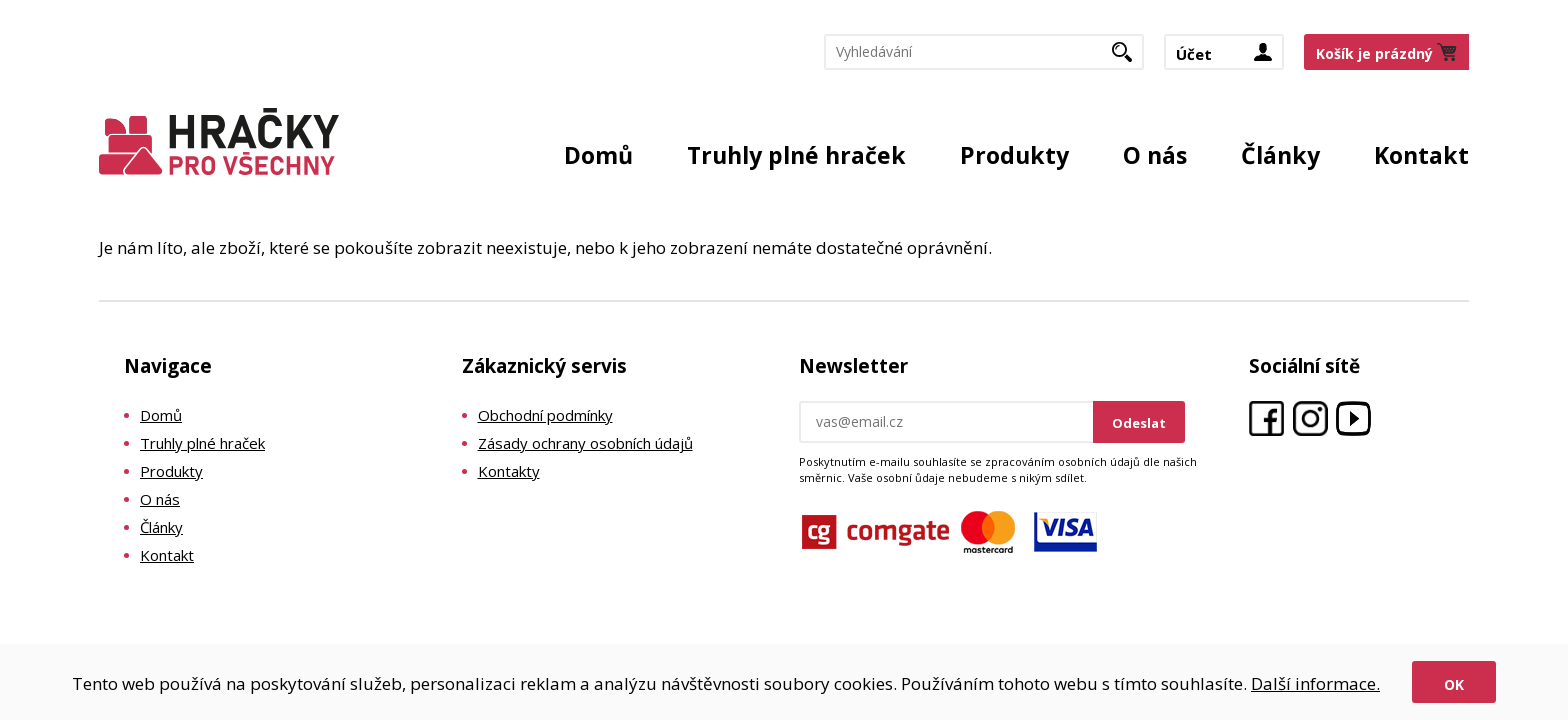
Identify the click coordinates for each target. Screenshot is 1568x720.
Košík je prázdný (1374, 53)
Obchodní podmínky (545, 415)
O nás (1155, 155)
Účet (1194, 54)
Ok (1454, 684)
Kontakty (509, 471)
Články (1280, 155)
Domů (598, 155)
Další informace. (1315, 683)
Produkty (1014, 155)
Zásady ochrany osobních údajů (585, 443)
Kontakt (1421, 155)
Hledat (1129, 58)
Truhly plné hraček (796, 155)
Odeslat (1139, 423)
